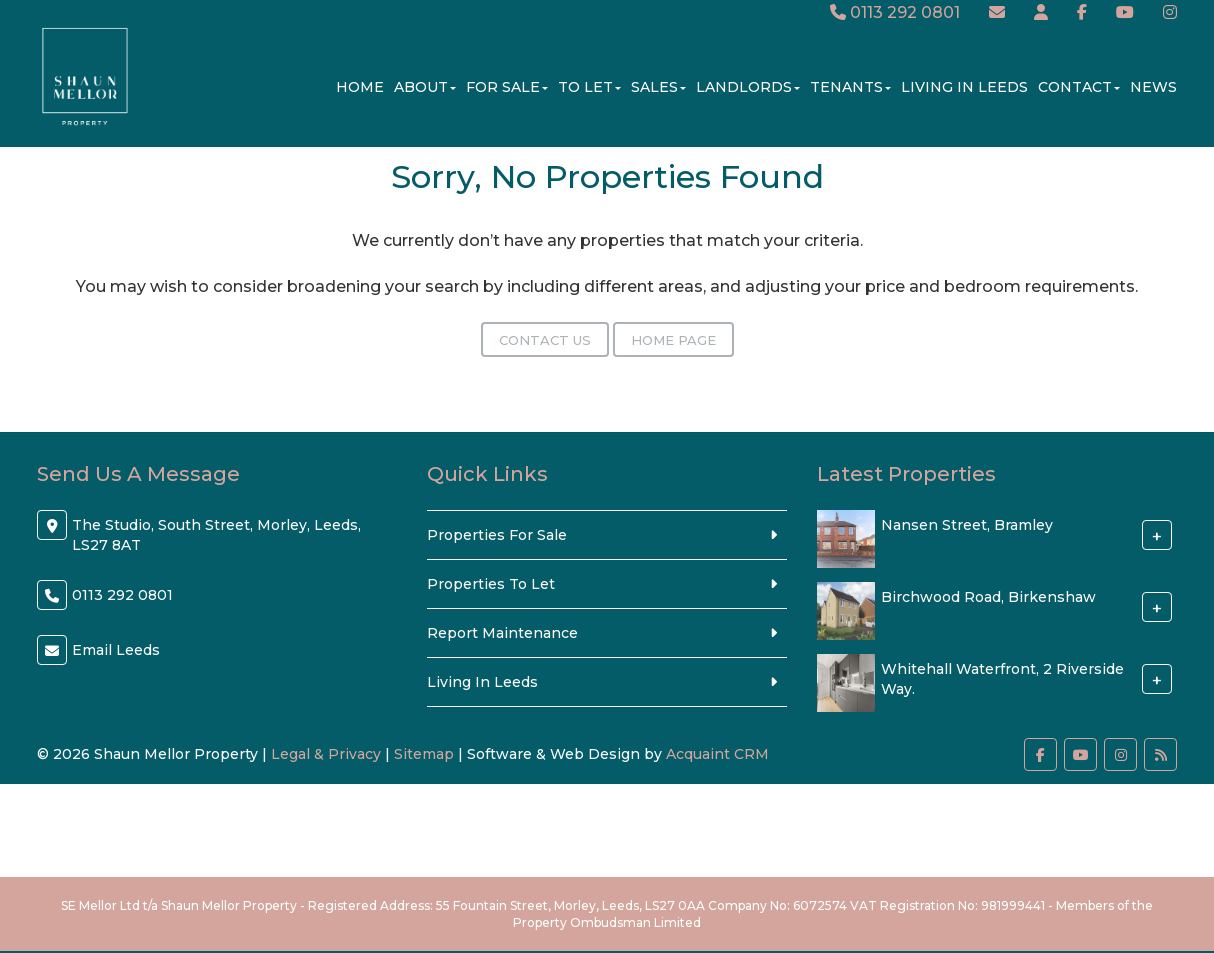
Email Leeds (116, 650)
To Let (589, 87)
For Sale (507, 87)
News (1153, 87)
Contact (1079, 87)
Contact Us (545, 340)
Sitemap (424, 754)
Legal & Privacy (326, 754)
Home (360, 87)
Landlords (748, 87)
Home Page (673, 340)
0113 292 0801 (895, 12)
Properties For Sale (497, 535)
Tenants (850, 87)
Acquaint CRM (717, 754)
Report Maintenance (502, 633)
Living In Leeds (964, 87)
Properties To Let (491, 584)
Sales (658, 87)
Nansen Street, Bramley (967, 525)
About (425, 87)
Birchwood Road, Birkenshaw (988, 597)
